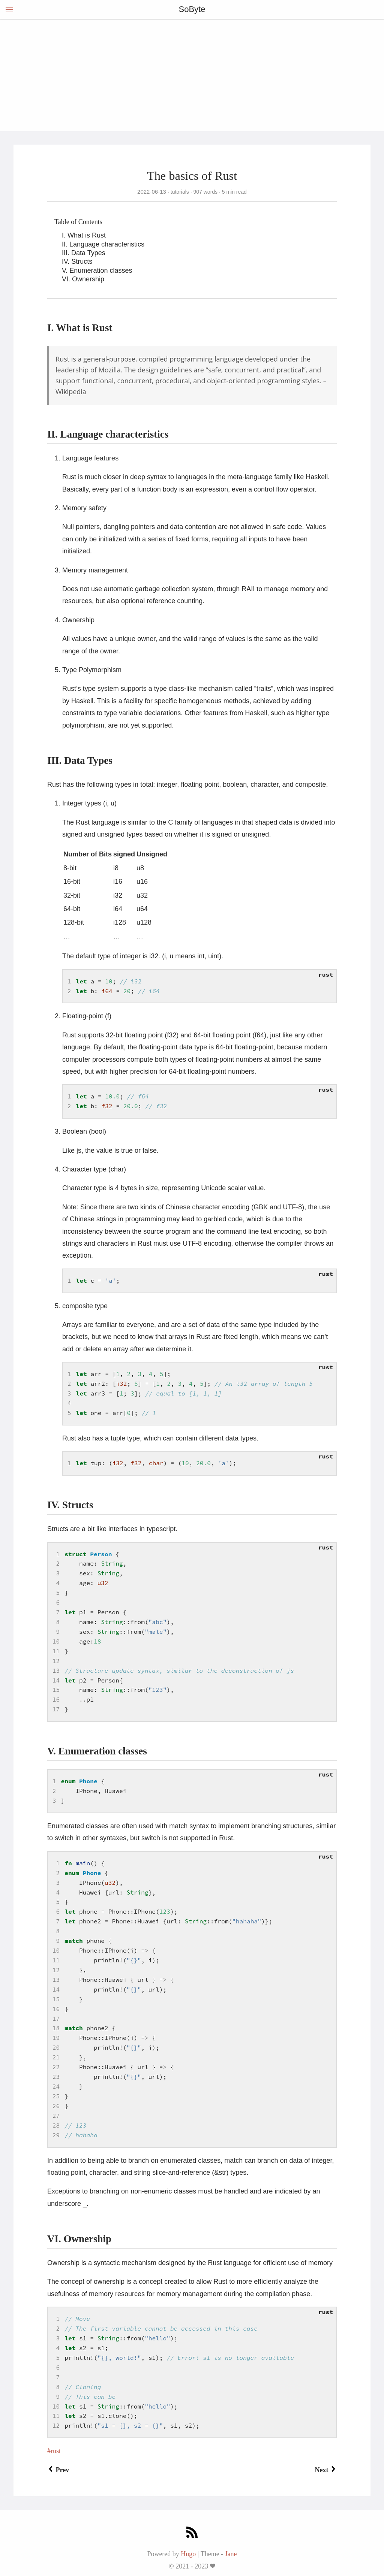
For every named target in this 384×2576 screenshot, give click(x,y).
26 (56, 2106)
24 (56, 2086)
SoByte (192, 9)
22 (56, 2067)
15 (56, 1689)
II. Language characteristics (103, 244)
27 (56, 2115)
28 (56, 2125)
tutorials (179, 192)
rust (56, 2451)
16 (56, 1699)
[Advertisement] (192, 74)
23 (56, 2076)
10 (56, 1641)
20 (56, 2047)
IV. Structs (77, 261)
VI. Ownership (83, 279)
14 (56, 1680)
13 (56, 1670)
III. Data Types (83, 253)
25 (56, 2096)
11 (56, 1651)
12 (56, 1661)
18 (56, 2028)
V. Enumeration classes (97, 270)
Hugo (188, 2554)
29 (56, 2135)
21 (56, 2057)
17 (56, 1709)
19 (56, 2037)
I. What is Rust (84, 235)
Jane (231, 2554)
